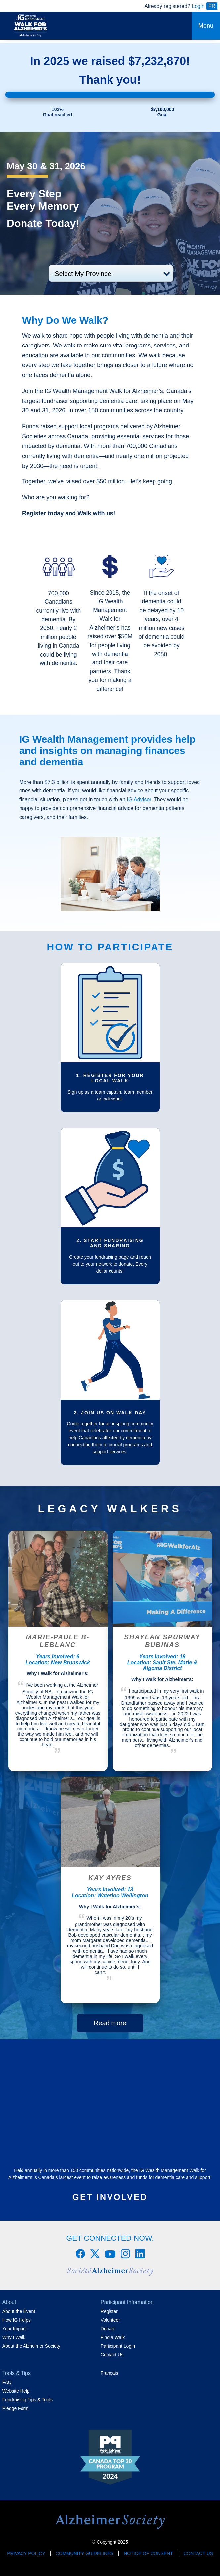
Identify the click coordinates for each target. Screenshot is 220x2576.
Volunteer (110, 2320)
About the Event (18, 2311)
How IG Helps (16, 2320)
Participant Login (118, 2346)
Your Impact (14, 2328)
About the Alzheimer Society (31, 2346)
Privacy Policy (26, 2553)
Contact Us (112, 2354)
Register (109, 2311)
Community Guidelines (84, 2553)
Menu (205, 25)
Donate (108, 2328)
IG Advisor (139, 799)
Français (109, 2373)
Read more (110, 2023)
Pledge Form (15, 2408)
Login (198, 6)
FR (211, 6)
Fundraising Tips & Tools (27, 2399)
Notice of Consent (148, 2553)
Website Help (16, 2391)
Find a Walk (113, 2337)
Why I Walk (13, 2337)
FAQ (7, 2382)
